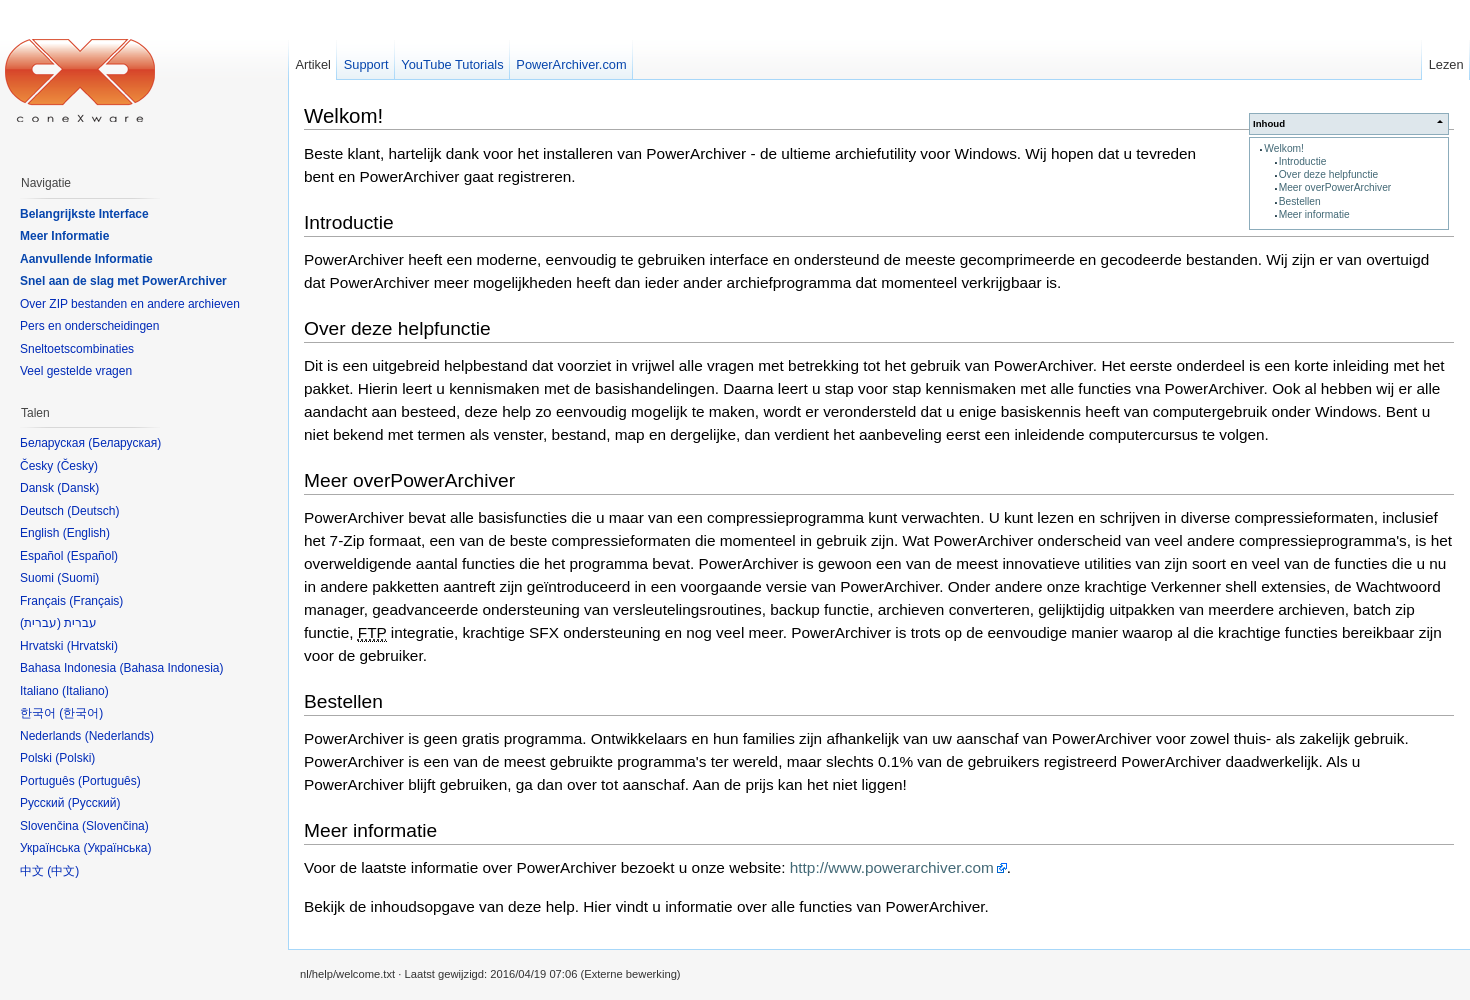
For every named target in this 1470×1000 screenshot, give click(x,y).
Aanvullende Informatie (86, 259)
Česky (77, 466)
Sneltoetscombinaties (77, 349)
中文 (63, 871)
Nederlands (119, 736)
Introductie (1303, 161)
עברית (40, 623)
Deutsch (93, 511)
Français (96, 601)
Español (92, 556)
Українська (117, 848)
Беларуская (124, 443)
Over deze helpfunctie (1329, 174)
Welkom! (1284, 148)
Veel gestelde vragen (76, 371)
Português (109, 781)
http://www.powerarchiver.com (892, 867)
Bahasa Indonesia (171, 668)
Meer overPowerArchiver (1335, 187)
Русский (94, 803)
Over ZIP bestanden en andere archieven (130, 304)
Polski (75, 758)
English (86, 533)
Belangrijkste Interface (84, 214)
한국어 (81, 713)
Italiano (85, 691)
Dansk (78, 488)
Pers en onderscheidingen (89, 326)
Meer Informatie (64, 236)
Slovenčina (115, 826)
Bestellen (1300, 201)
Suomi (78, 578)
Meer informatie (1314, 214)
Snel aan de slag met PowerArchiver (123, 281)
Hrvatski (92, 646)
